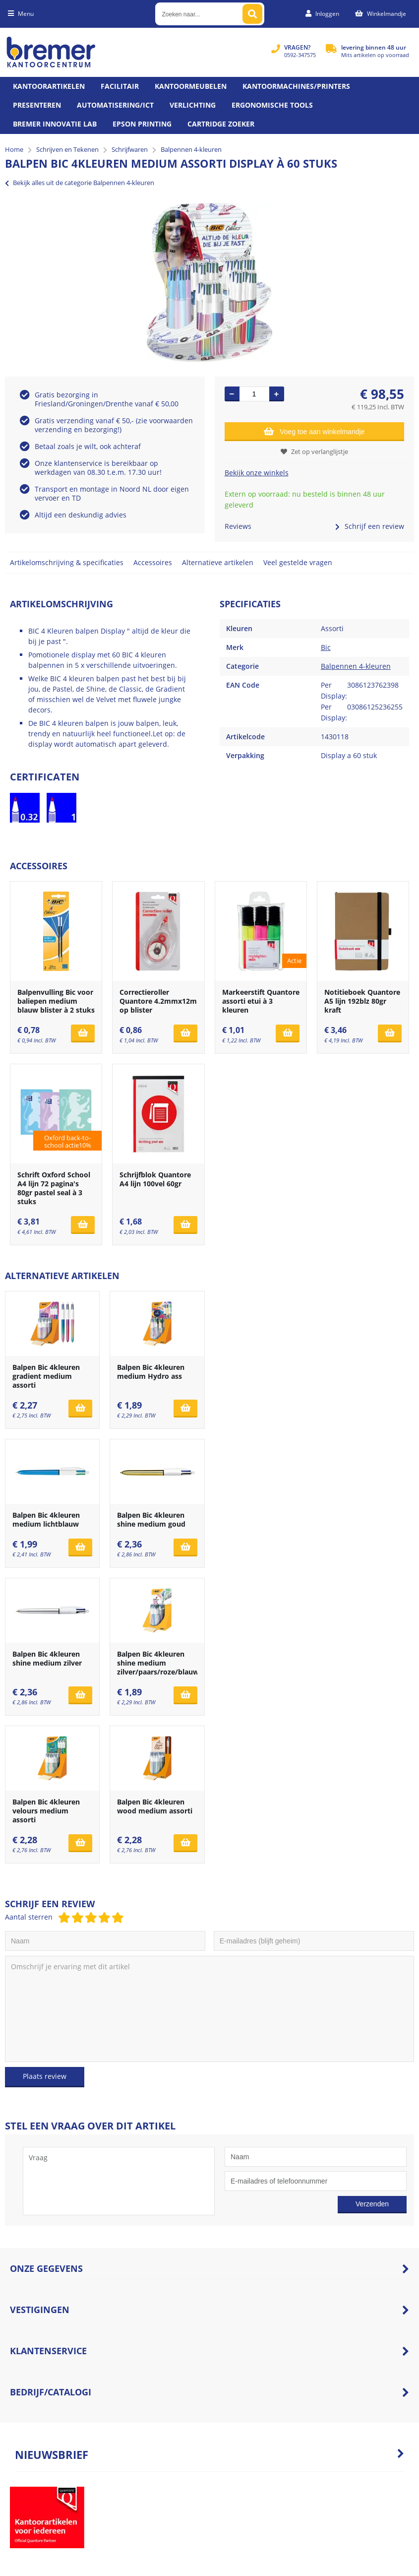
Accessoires (152, 562)
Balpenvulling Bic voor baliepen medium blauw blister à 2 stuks (56, 1001)
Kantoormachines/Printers (296, 86)
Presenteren (37, 105)
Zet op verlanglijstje (314, 451)
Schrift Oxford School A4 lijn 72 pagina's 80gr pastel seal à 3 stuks (53, 1188)
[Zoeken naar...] (252, 14)
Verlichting (193, 105)
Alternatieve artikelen (217, 562)
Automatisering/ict (115, 105)
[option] (209, 282)
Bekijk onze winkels (257, 472)
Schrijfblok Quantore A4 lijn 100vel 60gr (155, 1179)
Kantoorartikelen (49, 86)
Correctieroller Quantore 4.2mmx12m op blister (158, 1001)
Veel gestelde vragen (297, 562)
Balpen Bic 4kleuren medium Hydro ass (150, 1371)
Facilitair (120, 86)
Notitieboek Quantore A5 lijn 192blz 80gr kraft (362, 1001)
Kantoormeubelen (191, 86)
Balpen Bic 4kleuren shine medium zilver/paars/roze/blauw (158, 1662)
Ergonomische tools (272, 105)
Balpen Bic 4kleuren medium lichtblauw (46, 1519)
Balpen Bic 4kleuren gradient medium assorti (46, 1376)
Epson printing (142, 124)
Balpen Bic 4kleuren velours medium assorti (46, 1810)
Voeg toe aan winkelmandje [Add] (314, 431)
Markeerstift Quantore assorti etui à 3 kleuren (260, 1001)
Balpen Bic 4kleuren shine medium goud (151, 1519)
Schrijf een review (369, 526)
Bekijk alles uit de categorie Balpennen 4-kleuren (79, 182)
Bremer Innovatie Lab (55, 124)
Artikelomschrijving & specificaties (66, 562)
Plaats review (44, 2076)
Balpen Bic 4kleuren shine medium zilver (47, 1658)
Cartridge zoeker (220, 124)
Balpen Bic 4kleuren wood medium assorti (154, 1806)
